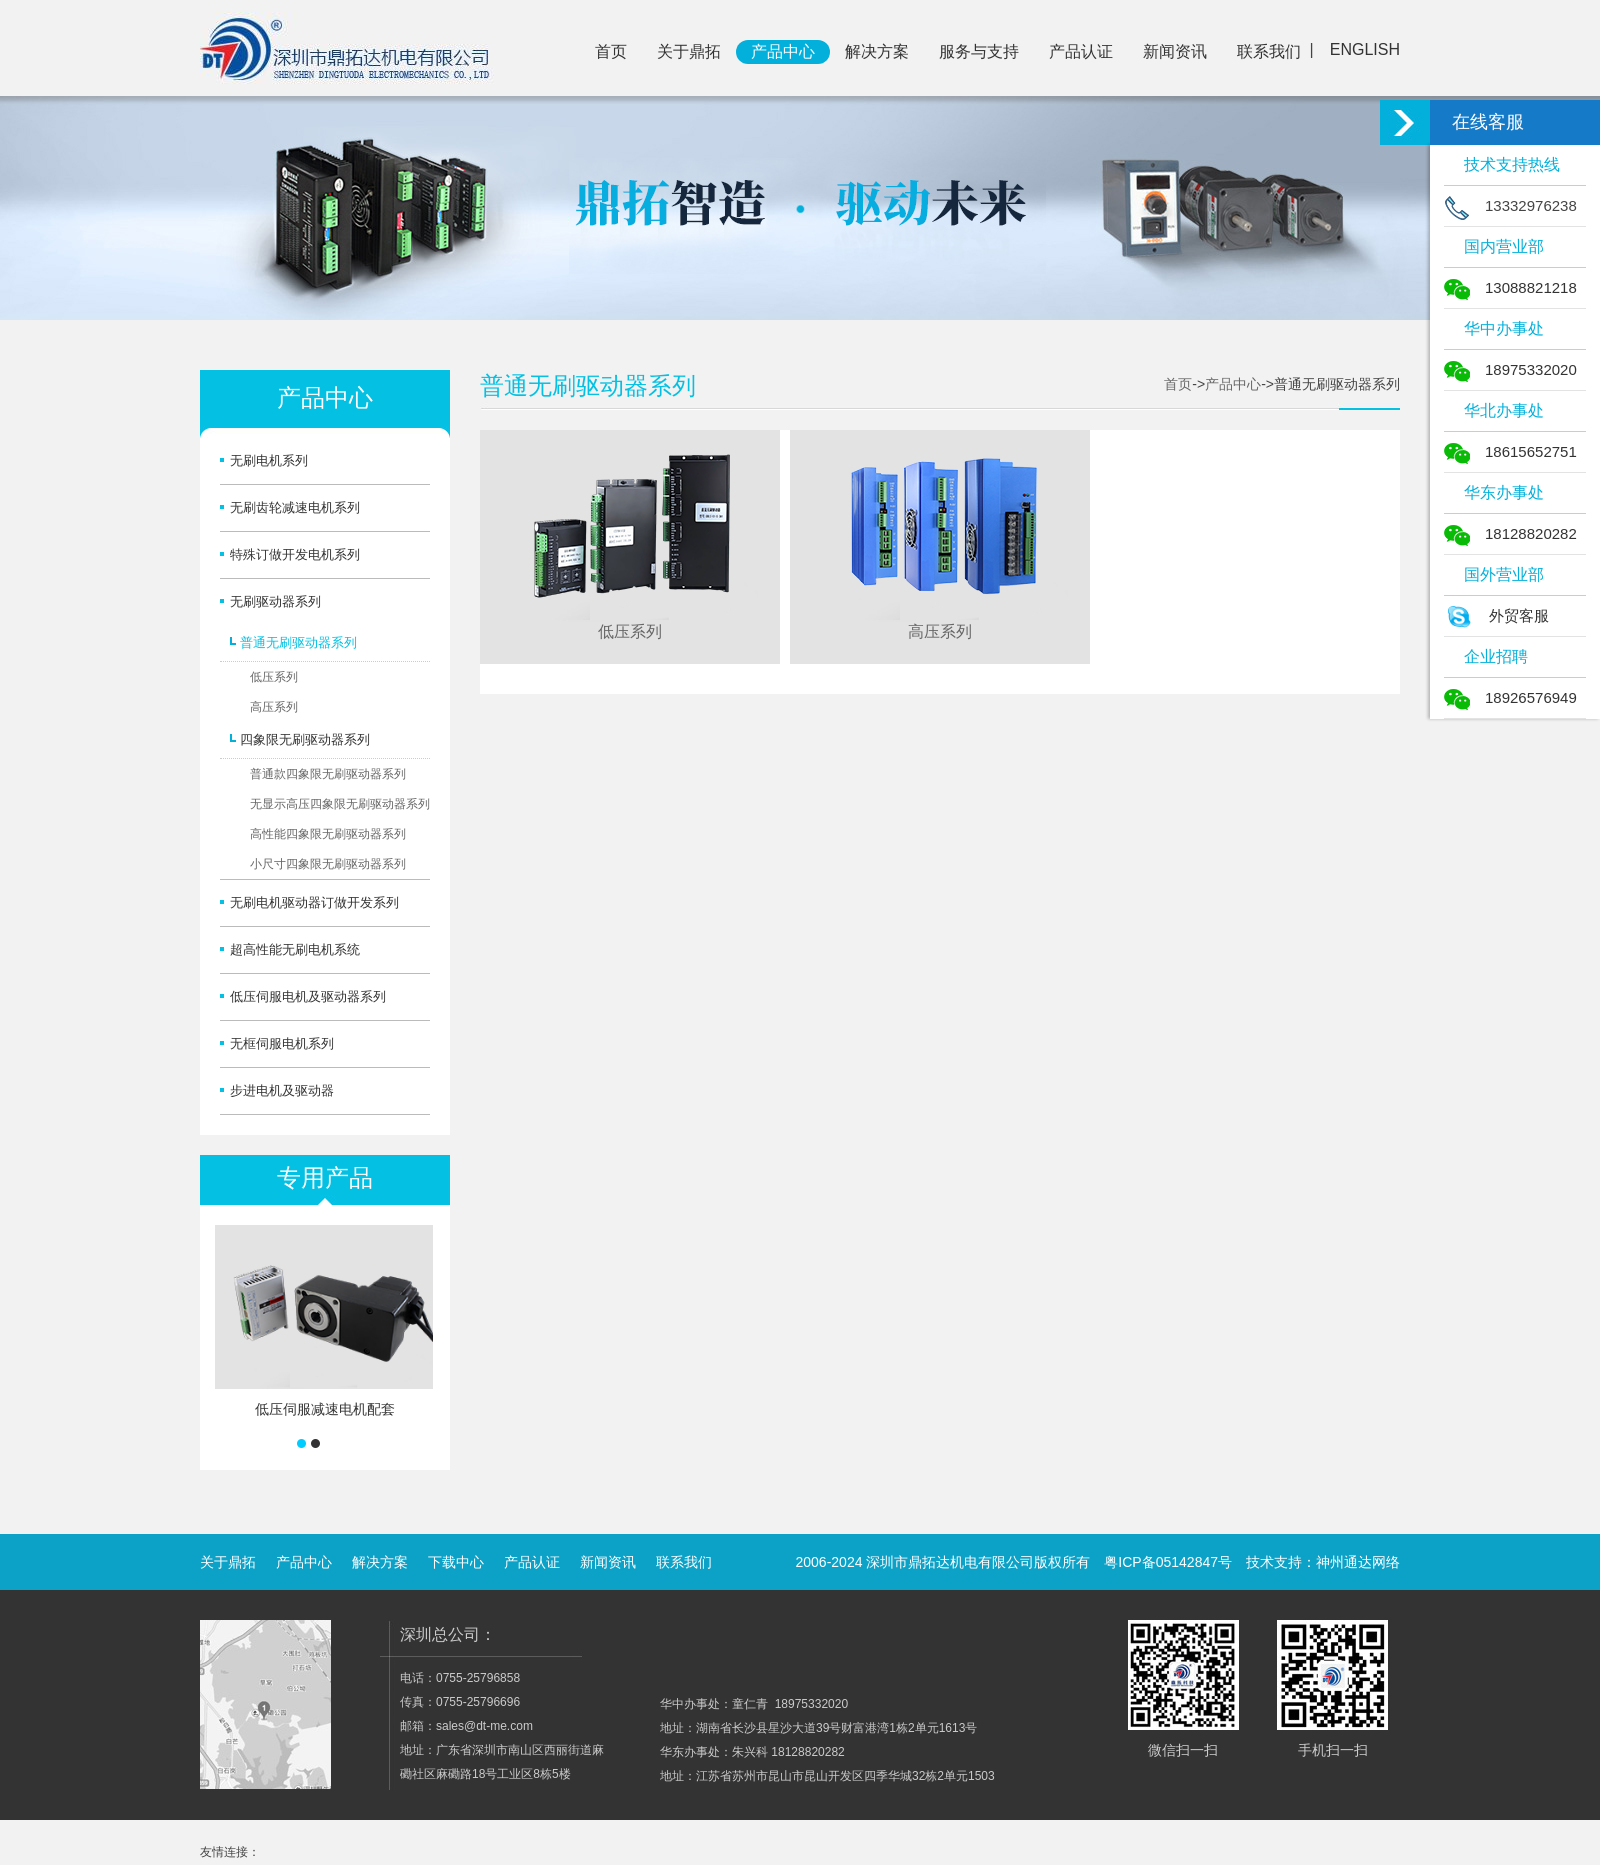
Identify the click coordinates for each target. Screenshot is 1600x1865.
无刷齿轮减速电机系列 (295, 507)
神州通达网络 (1358, 1562)
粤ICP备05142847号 (1168, 1562)
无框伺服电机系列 (282, 1043)
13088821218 (1510, 287)
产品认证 (1081, 51)
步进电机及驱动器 (282, 1090)
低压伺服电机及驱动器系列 (308, 996)
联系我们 (1269, 51)
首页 (611, 51)
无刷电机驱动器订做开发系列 (314, 902)
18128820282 (1510, 533)
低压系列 (274, 677)
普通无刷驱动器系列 (298, 642)
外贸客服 (1496, 615)
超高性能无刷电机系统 (295, 949)
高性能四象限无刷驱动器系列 (328, 834)
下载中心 (456, 1562)
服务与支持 (979, 51)
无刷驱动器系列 (275, 601)
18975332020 (1510, 369)
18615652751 (1510, 451)
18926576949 (1510, 697)
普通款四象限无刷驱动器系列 (328, 774)
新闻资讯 (1175, 51)
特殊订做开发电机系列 (295, 554)
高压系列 (274, 707)
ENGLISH (1365, 49)
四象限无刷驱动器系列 (305, 739)
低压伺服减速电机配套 (325, 1409)
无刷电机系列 (269, 460)
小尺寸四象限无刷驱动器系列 (328, 864)
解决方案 (877, 51)
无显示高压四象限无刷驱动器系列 (340, 804)
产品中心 (783, 51)
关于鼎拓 (689, 51)
